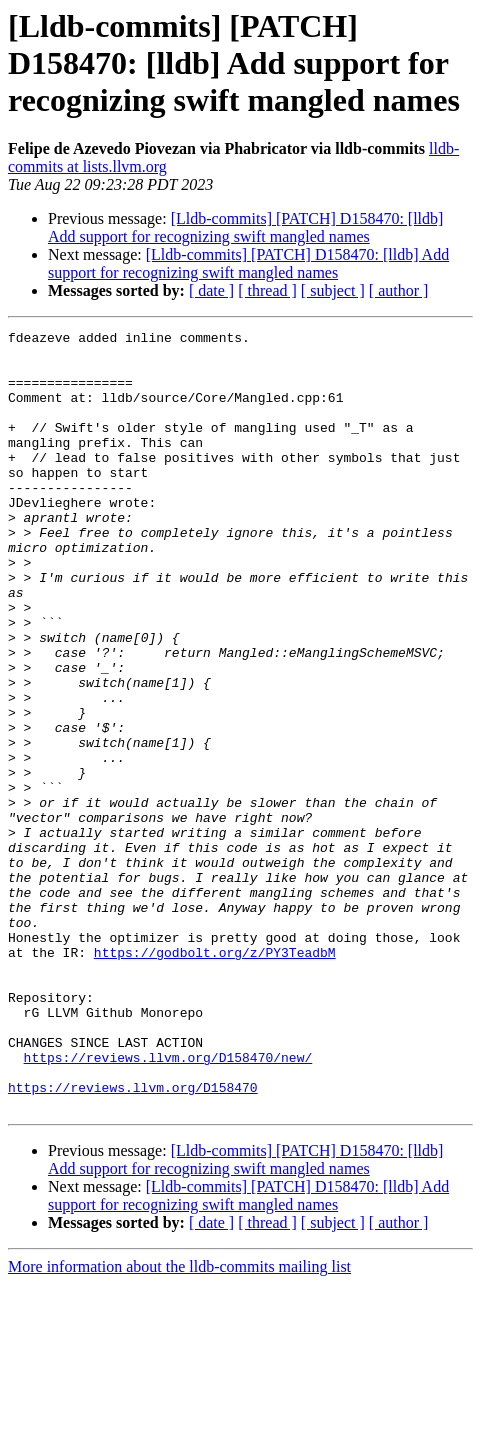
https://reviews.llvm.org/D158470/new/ (168, 1204)
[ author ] (399, 290)
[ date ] (211, 290)
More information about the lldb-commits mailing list (179, 1422)
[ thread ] (267, 290)
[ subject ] (333, 290)
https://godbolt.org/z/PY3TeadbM (215, 1078)
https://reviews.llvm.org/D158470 (133, 1240)
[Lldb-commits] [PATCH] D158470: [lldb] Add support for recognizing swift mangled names (245, 227)
